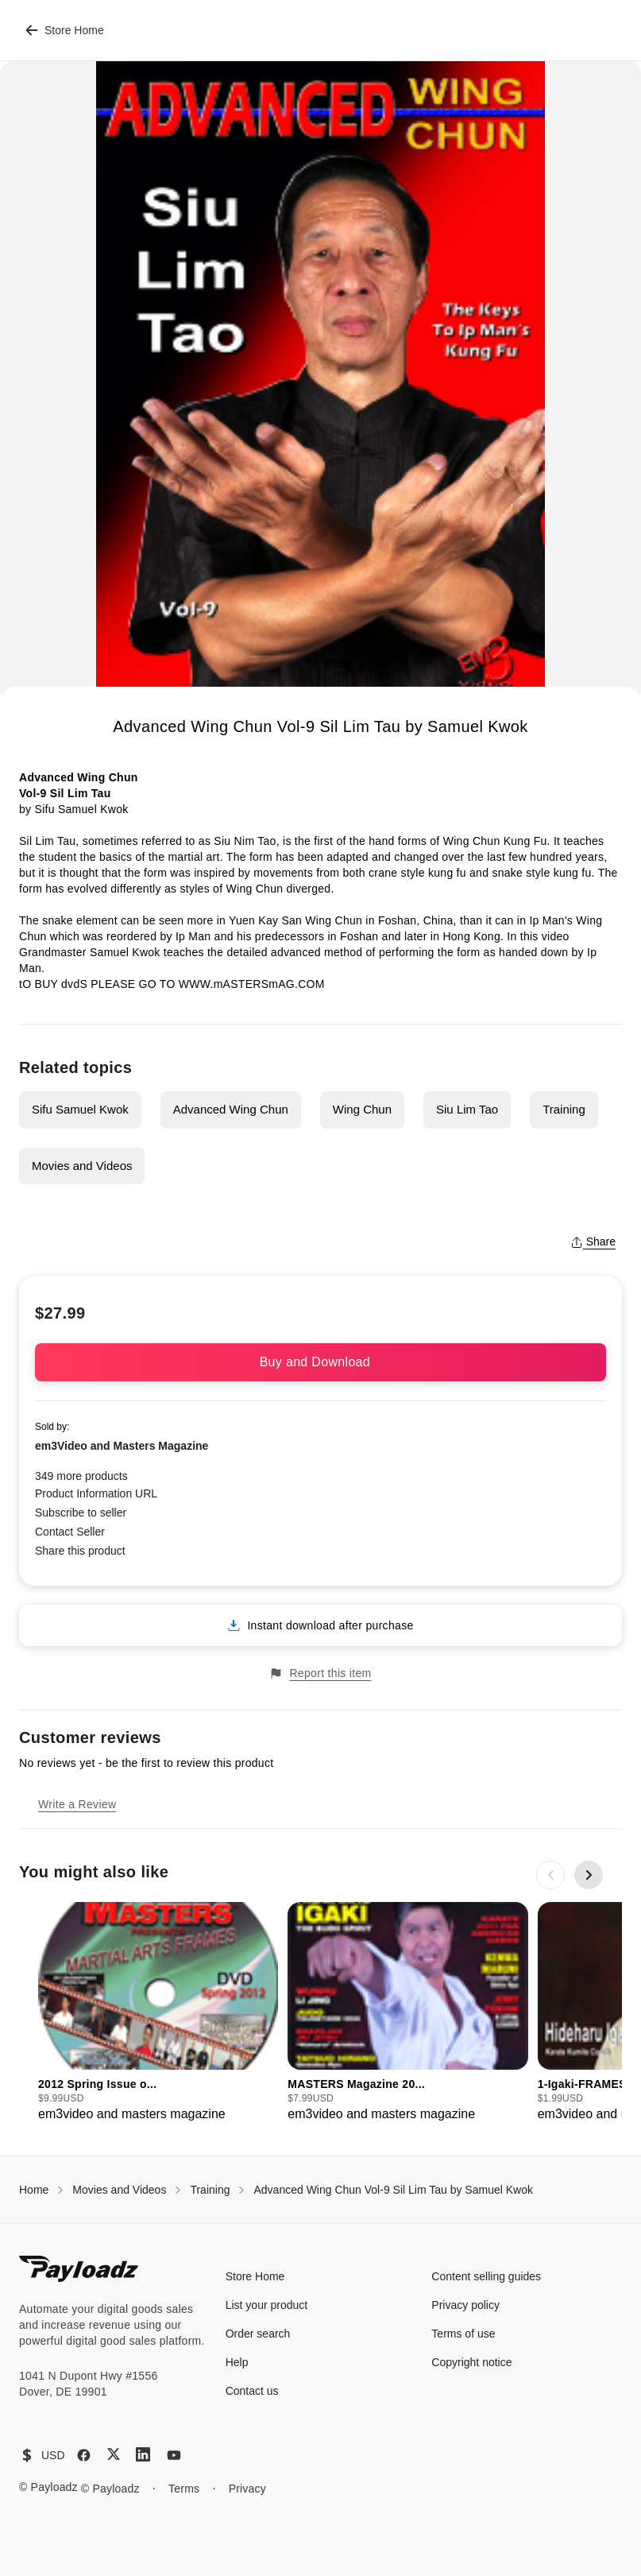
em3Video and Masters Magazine (121, 1445)
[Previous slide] (550, 1875)
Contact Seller (70, 1531)
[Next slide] (588, 1875)
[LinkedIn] (143, 2454)
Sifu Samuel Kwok (80, 1109)
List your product (267, 2305)
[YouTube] (174, 2455)
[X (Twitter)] (113, 2454)
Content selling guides (486, 2276)
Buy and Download (321, 1362)
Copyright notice (471, 2362)
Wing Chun (362, 1109)
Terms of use (463, 2333)
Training (564, 1109)
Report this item (320, 1673)
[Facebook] (83, 2455)
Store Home (64, 30)
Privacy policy (465, 2305)
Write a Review (77, 1804)
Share (593, 1241)
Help (237, 2362)
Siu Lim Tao (467, 1109)
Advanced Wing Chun (230, 1109)
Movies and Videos (82, 1165)
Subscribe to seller (80, 1512)
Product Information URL (96, 1493)
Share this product (80, 1550)
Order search (258, 2333)
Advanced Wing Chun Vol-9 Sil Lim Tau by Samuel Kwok (392, 2189)
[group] (158, 2013)
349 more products (81, 1476)
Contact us (252, 2390)
